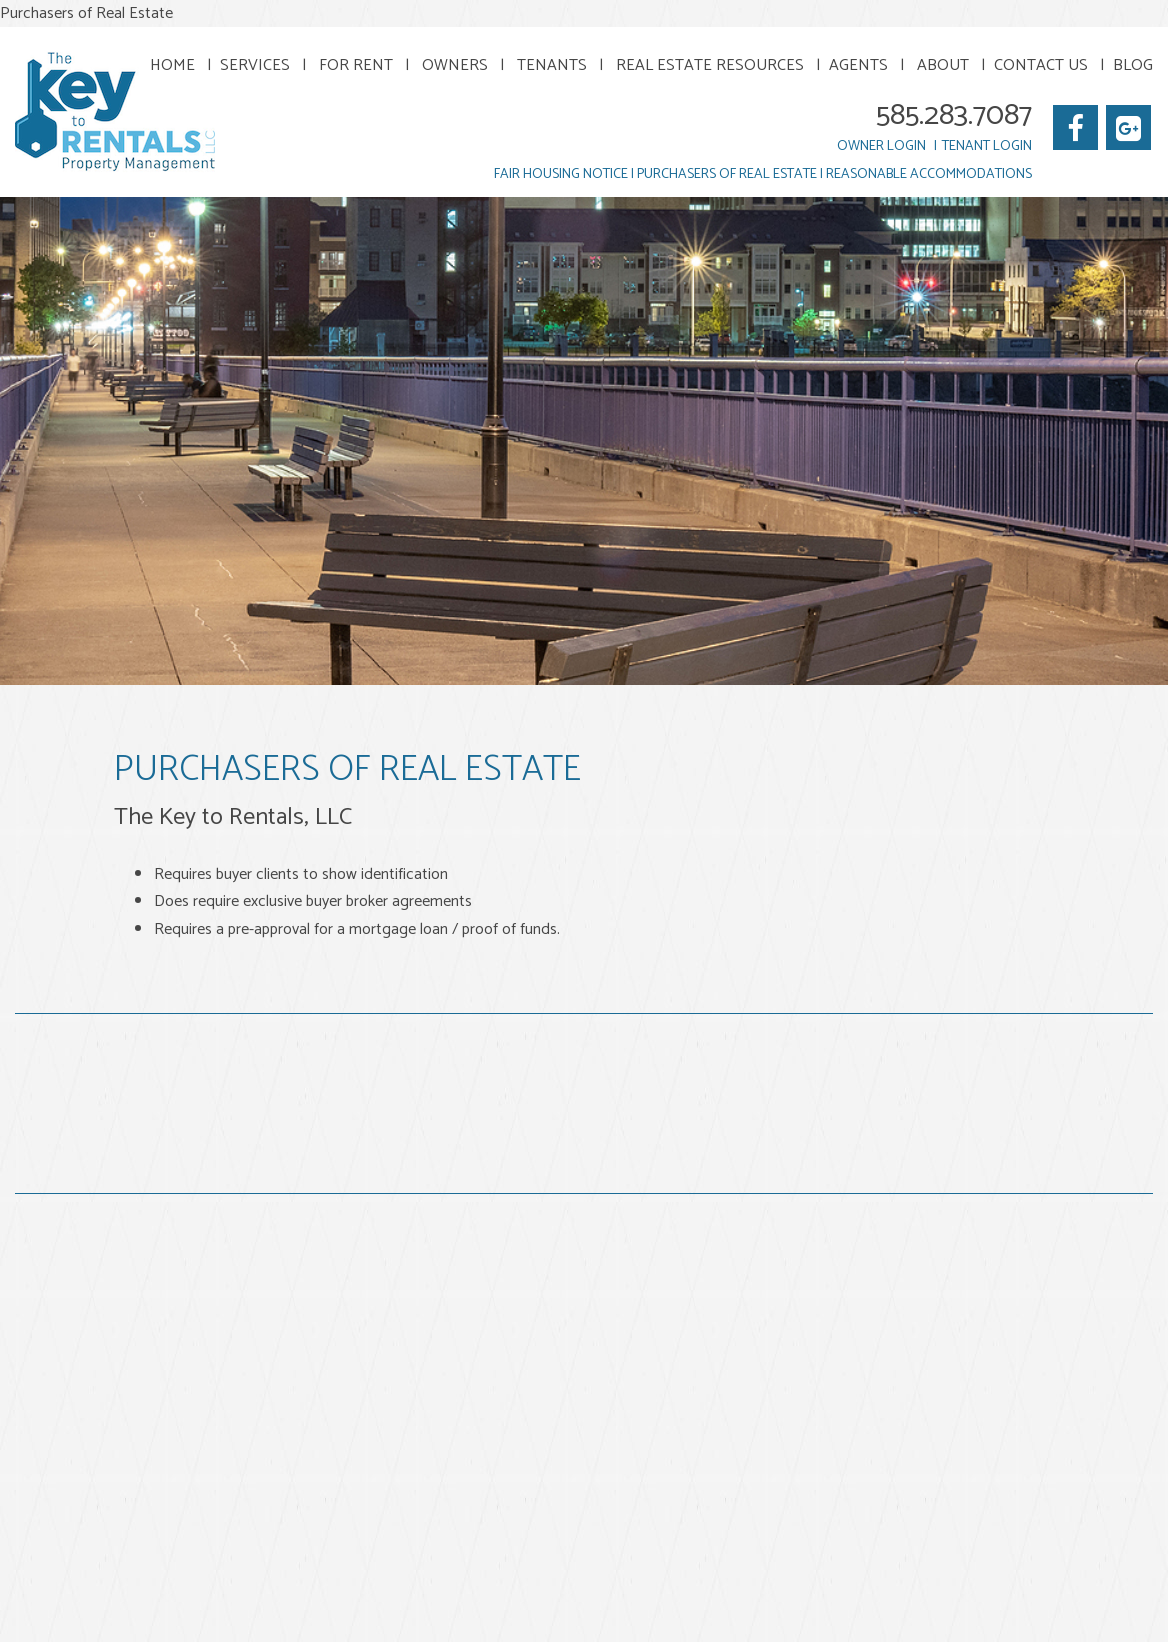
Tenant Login (987, 146)
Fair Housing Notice (561, 174)
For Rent (356, 65)
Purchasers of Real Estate (727, 174)
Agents (858, 65)
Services (255, 65)
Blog (1133, 65)
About (943, 65)
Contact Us (1041, 65)
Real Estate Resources (710, 65)
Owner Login (881, 146)
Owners (455, 65)
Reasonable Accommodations (929, 174)
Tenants (552, 65)
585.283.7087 (954, 115)
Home (172, 65)
